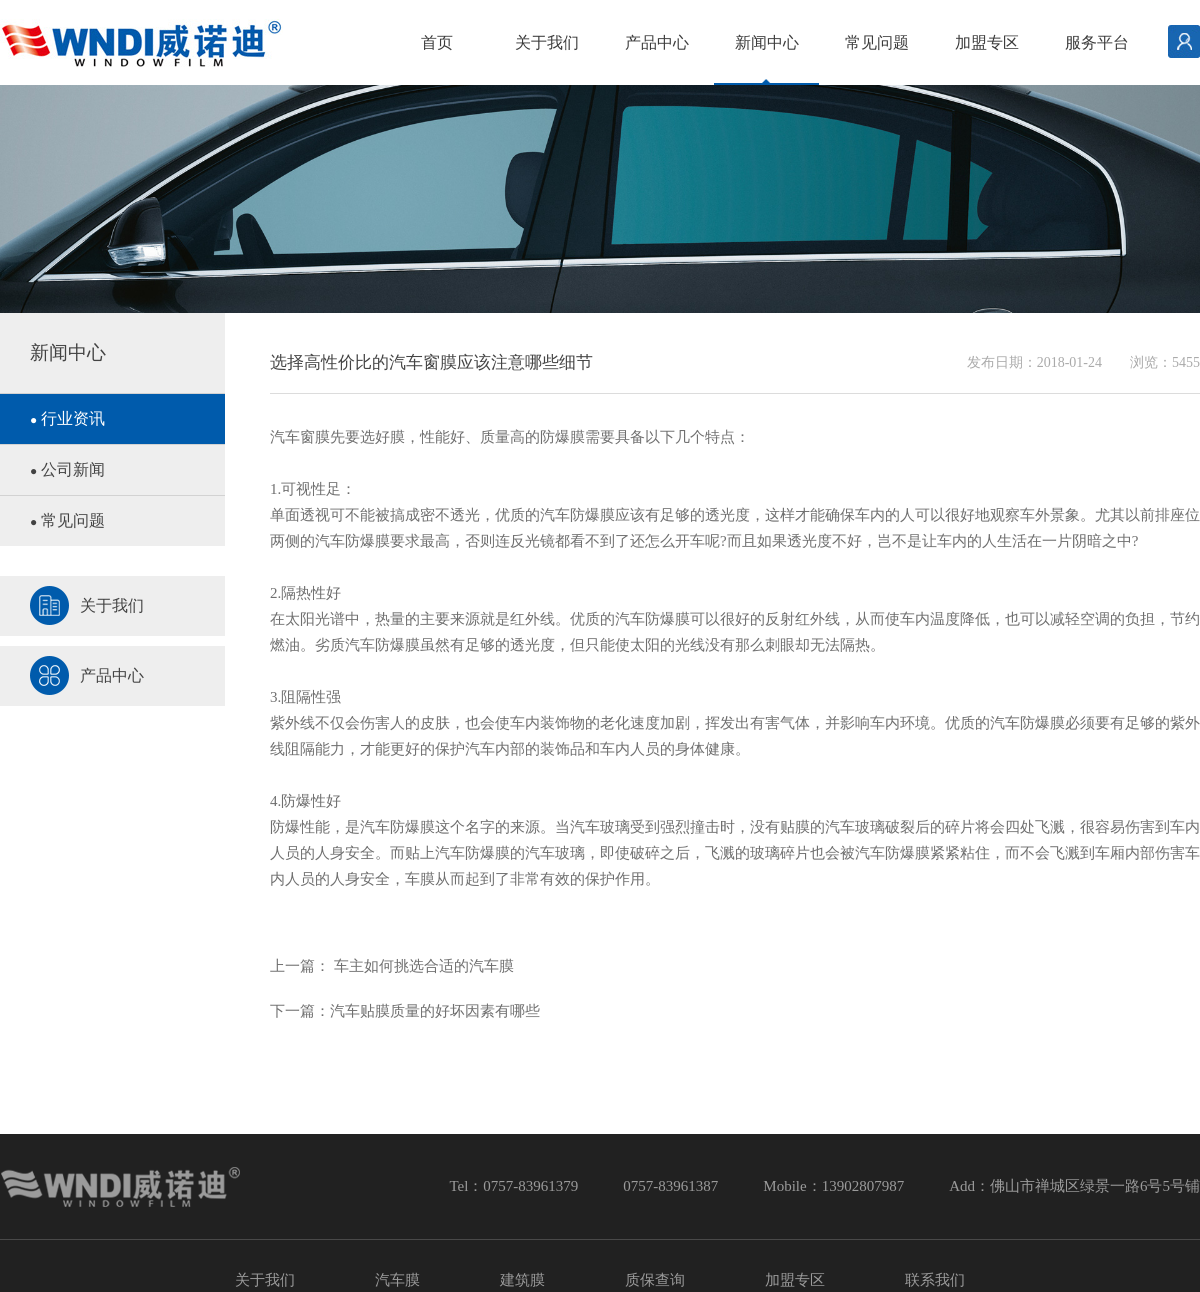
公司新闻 (67, 469)
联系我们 (935, 1280)
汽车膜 (397, 1280)
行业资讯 (67, 418)
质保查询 (655, 1280)
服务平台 (1097, 42)
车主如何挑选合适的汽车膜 (422, 966)
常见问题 (877, 42)
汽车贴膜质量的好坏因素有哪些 (435, 1011)
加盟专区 (987, 42)
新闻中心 (767, 42)
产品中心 (657, 42)
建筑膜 (522, 1280)
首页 (437, 42)
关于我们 (547, 42)
